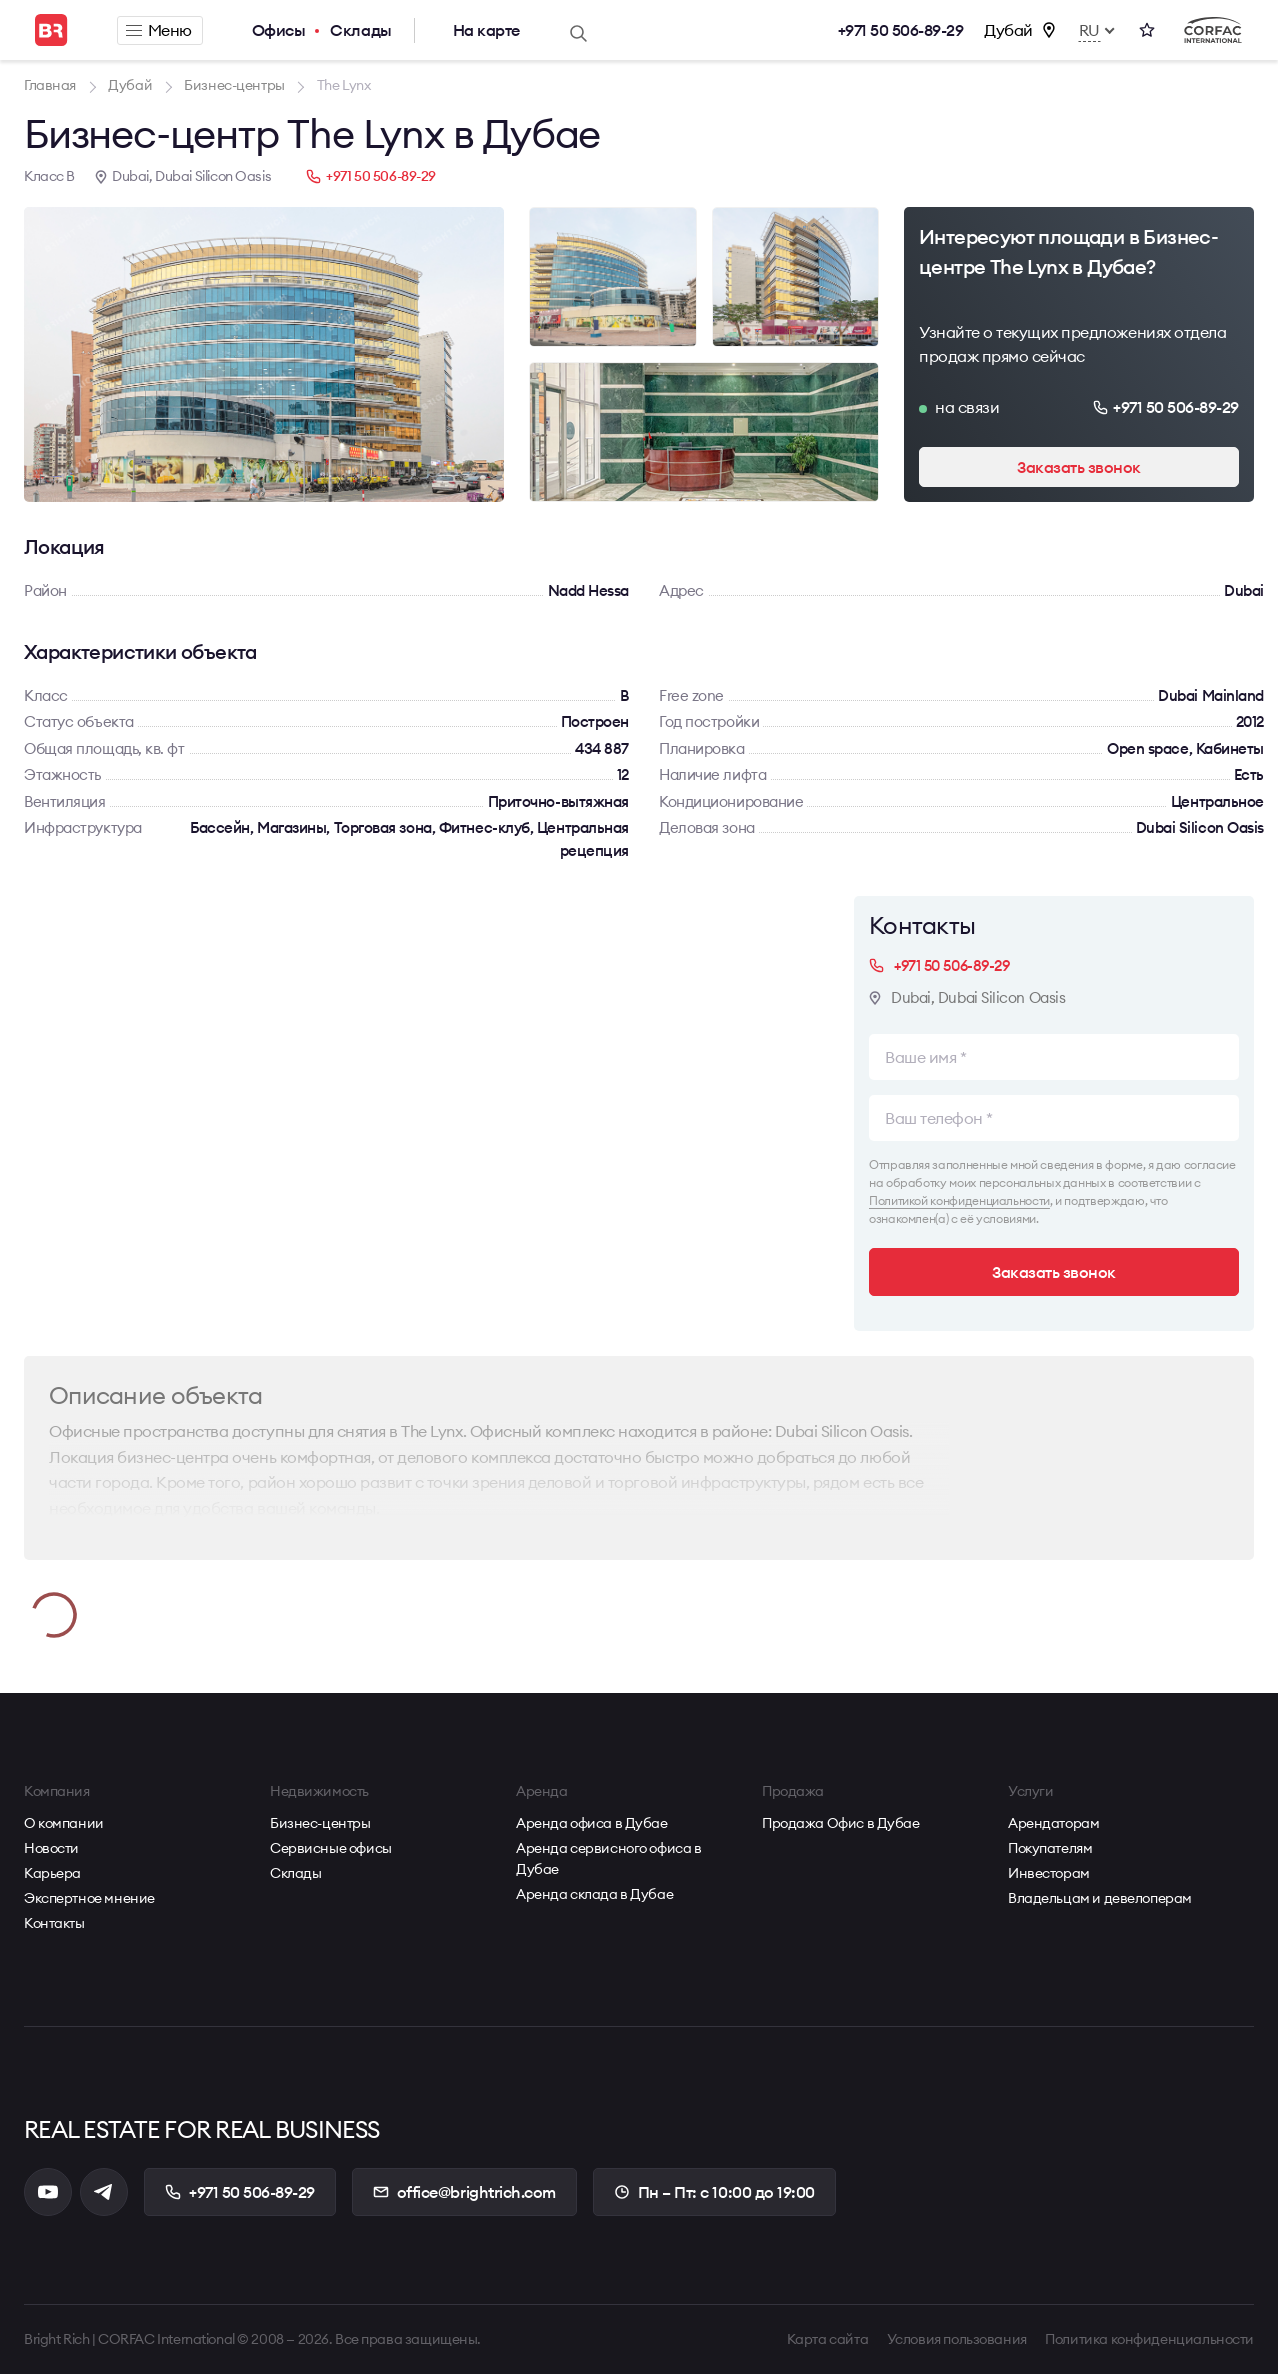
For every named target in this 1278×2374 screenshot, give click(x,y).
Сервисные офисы (331, 1848)
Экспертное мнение (89, 1898)
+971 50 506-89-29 (901, 30)
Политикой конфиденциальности (959, 1200)
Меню (159, 30)
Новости (51, 1848)
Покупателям (1050, 1848)
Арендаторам (1053, 1823)
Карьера (52, 1873)
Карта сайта (827, 2339)
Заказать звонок (1079, 467)
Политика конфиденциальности (1149, 2339)
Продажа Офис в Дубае (841, 1823)
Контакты (54, 1923)
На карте (486, 30)
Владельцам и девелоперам (1100, 1898)
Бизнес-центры (320, 1823)
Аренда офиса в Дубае (592, 1823)
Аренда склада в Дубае (594, 1894)
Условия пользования (957, 2339)
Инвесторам (1049, 1873)
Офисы (279, 30)
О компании (64, 1823)
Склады (360, 30)
